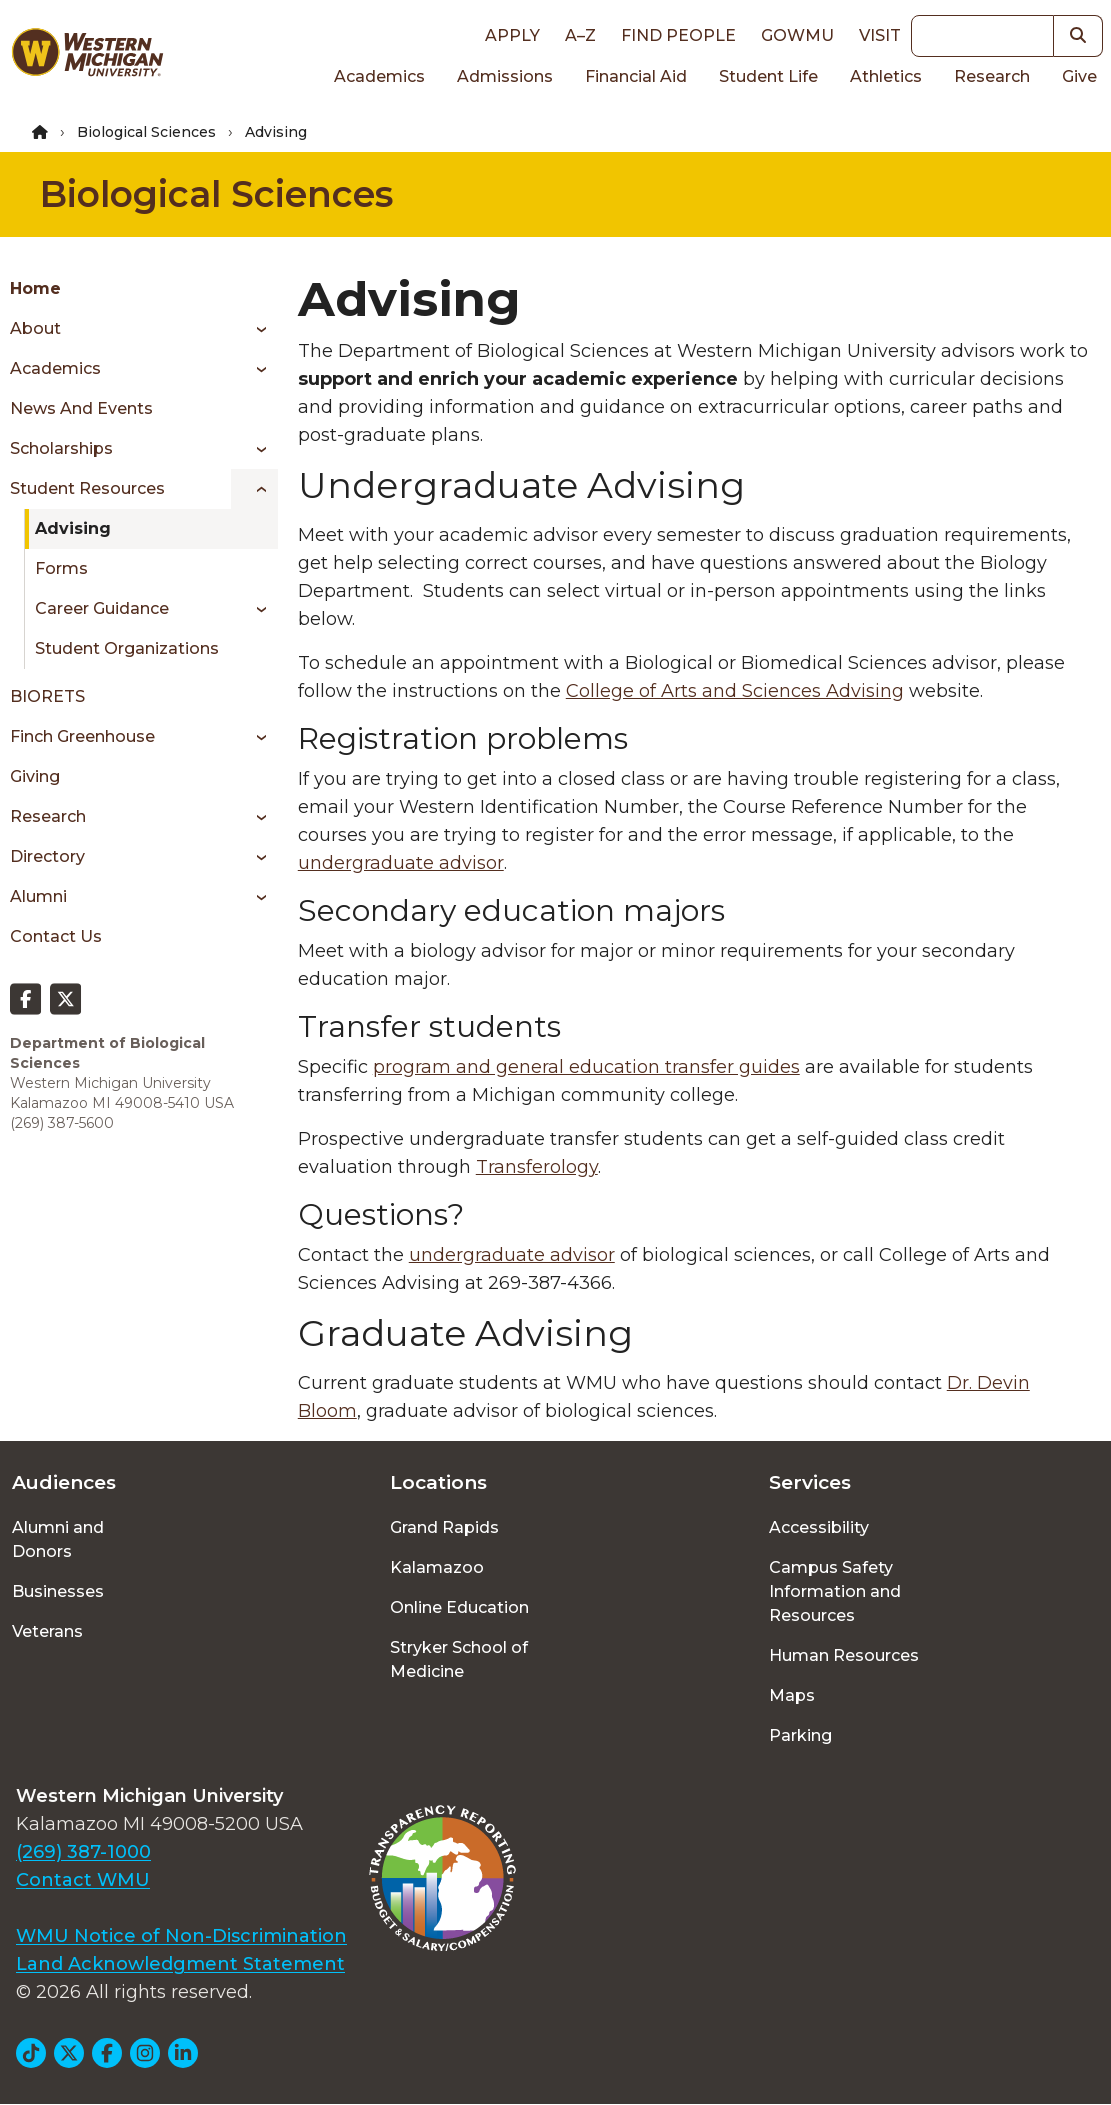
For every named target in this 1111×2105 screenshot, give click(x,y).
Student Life (768, 76)
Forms (61, 568)
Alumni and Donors (58, 1539)
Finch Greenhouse (82, 736)
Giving (35, 776)
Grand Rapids (444, 1527)
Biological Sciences (146, 132)
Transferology (537, 1167)
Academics (379, 76)
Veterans (47, 1631)
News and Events (81, 408)
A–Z (580, 35)
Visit (880, 35)
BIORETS (47, 696)
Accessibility (819, 1527)
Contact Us (56, 936)
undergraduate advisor (401, 863)
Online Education (459, 1607)
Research (992, 76)
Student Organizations (127, 648)
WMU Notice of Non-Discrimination (181, 1936)
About (35, 328)
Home (35, 288)
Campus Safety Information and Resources (835, 1591)
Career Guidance (102, 608)
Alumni (38, 896)
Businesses (58, 1591)
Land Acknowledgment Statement (180, 1964)
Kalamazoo (437, 1567)
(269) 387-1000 (83, 1852)
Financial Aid (636, 76)
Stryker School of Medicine (459, 1659)
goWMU (797, 35)
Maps (792, 1695)
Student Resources (87, 488)
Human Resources (844, 1655)
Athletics (886, 76)
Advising (73, 528)
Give (1079, 76)
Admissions (505, 76)
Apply (512, 35)
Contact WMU (83, 1880)
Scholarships (61, 448)
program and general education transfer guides (586, 1067)
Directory (47, 856)
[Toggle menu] (254, 329)
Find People (678, 35)
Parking (800, 1735)
